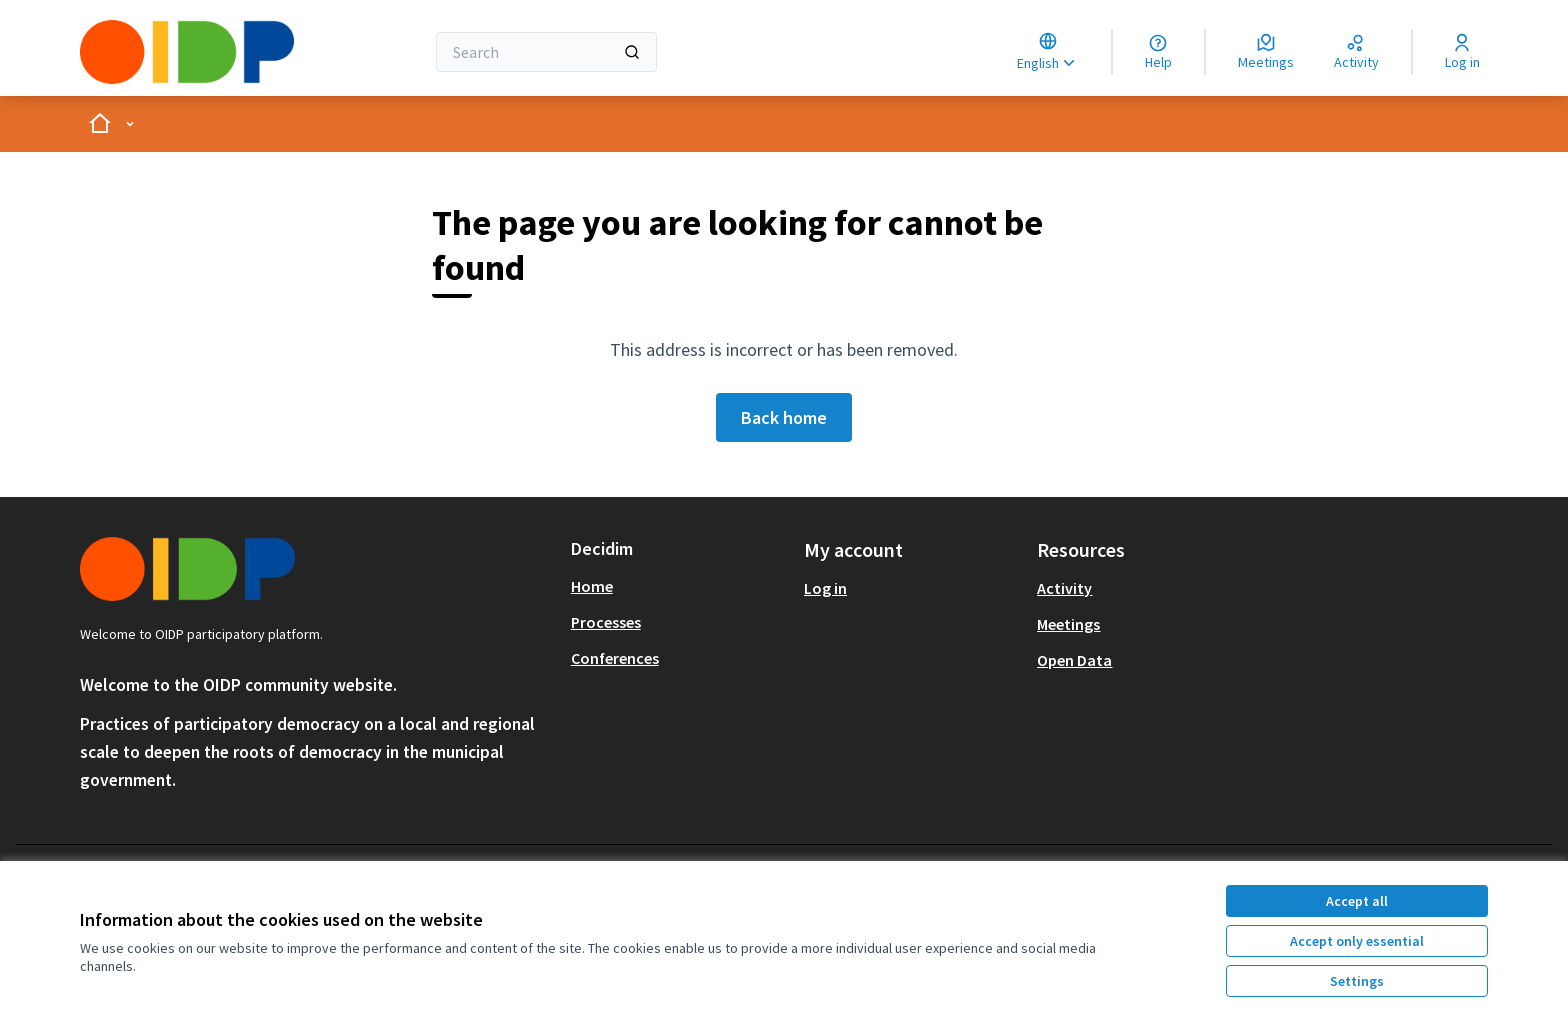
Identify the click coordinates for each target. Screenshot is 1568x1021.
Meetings (1068, 624)
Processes (606, 622)
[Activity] (1356, 52)
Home (592, 586)
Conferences (615, 658)
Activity (1064, 588)
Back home (784, 417)
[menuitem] (679, 586)
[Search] (546, 52)
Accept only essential (1357, 941)
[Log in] (1462, 52)
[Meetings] (1266, 52)
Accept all (1357, 901)
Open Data (1074, 660)
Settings (1357, 981)
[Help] (1158, 52)
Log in (825, 588)
